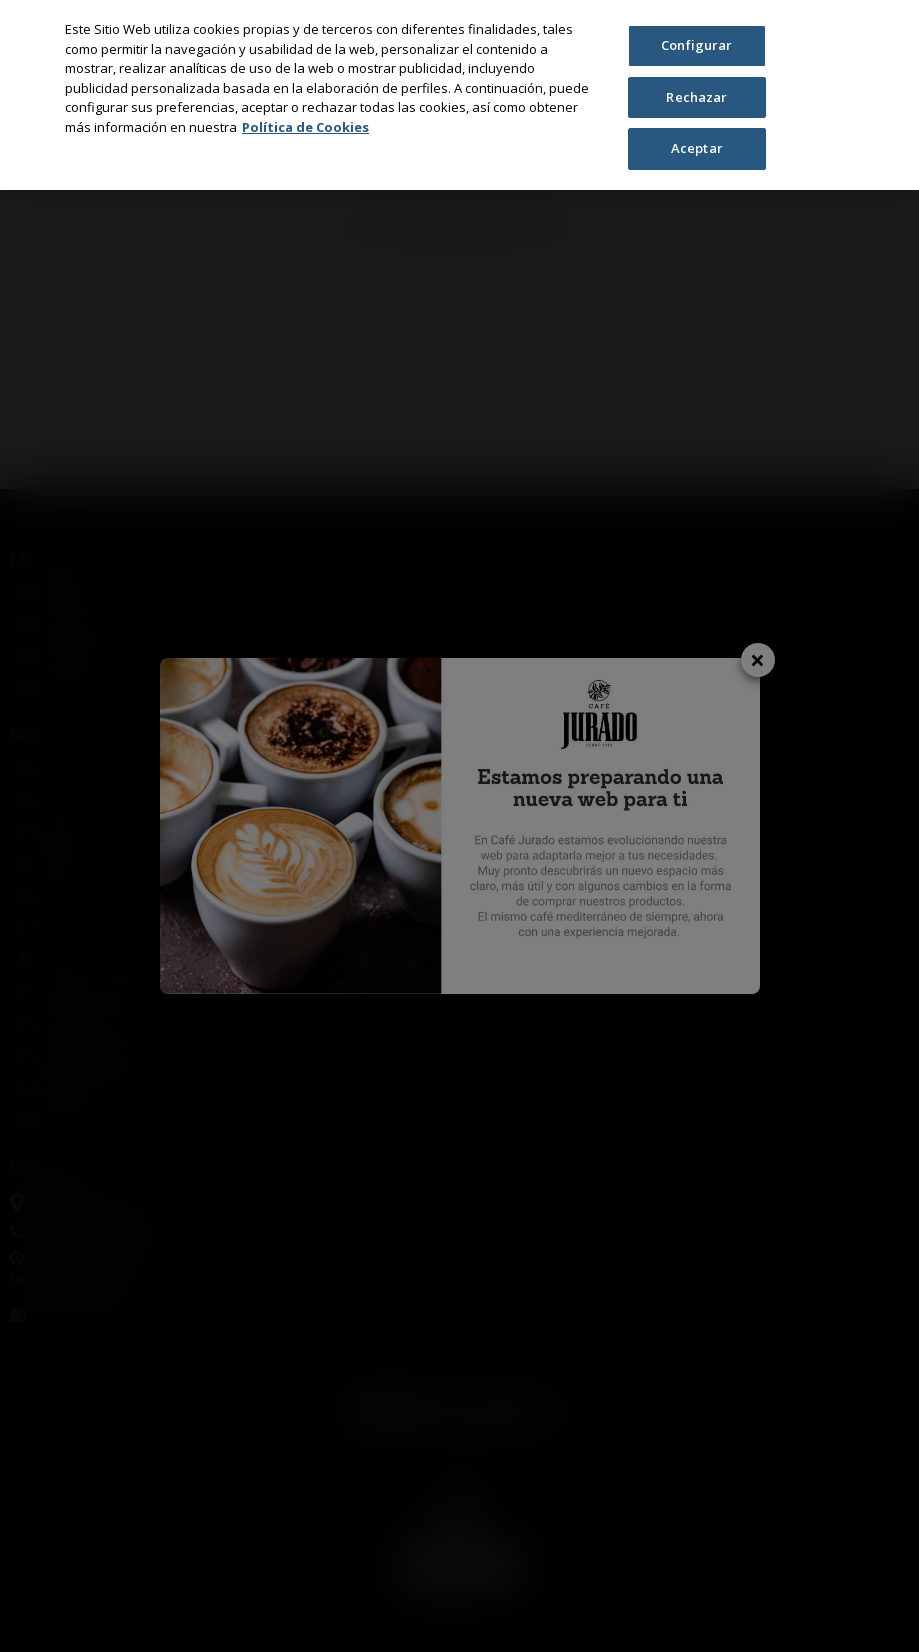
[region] (459, 95)
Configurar (696, 45)
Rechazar (696, 97)
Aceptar (697, 148)
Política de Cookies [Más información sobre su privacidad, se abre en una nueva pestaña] (305, 127)
